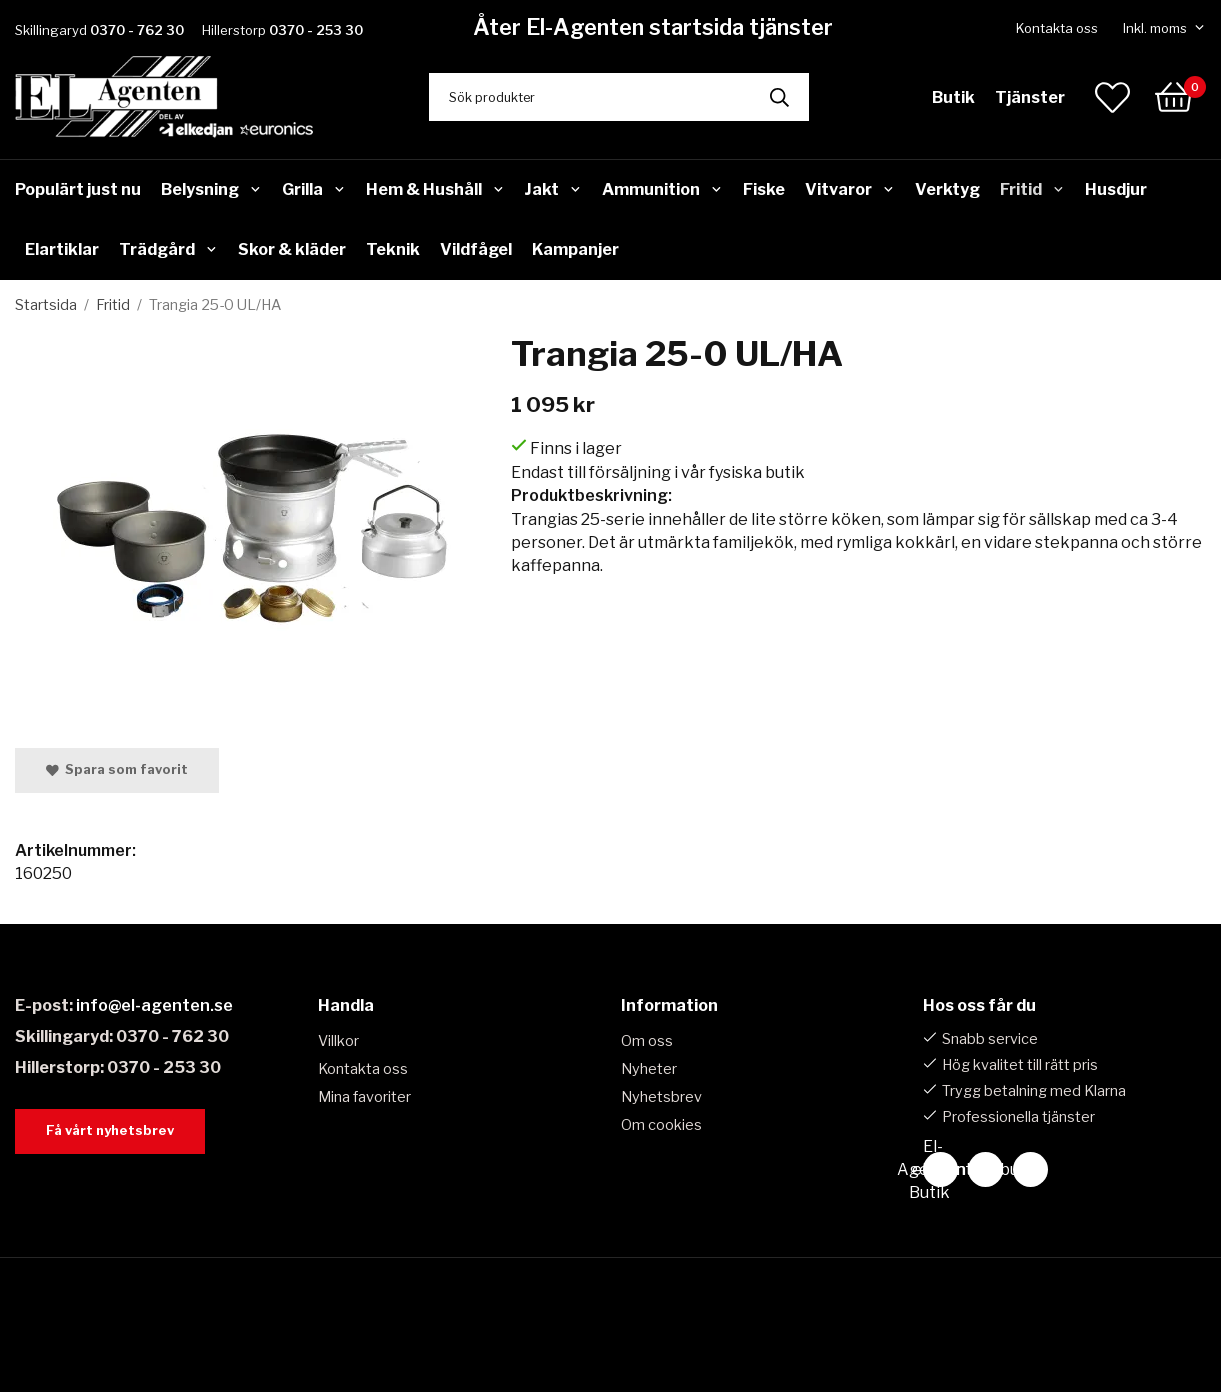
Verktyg (947, 189)
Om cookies (661, 1125)
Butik (953, 97)
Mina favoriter (364, 1097)
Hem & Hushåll (435, 189)
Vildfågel (476, 249)
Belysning (211, 189)
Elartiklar (62, 249)
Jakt (553, 189)
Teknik (393, 249)
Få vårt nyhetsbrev (110, 1130)
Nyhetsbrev (661, 1097)
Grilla (314, 189)
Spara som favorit (117, 769)
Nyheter (649, 1069)
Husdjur (1116, 189)
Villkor (338, 1041)
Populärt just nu (78, 189)
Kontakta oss (1057, 28)
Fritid (1032, 189)
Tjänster (1030, 97)
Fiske (764, 189)
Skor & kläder (292, 249)
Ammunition (662, 189)
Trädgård (168, 249)
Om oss (647, 1041)
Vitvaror (850, 189)
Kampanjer (575, 249)
